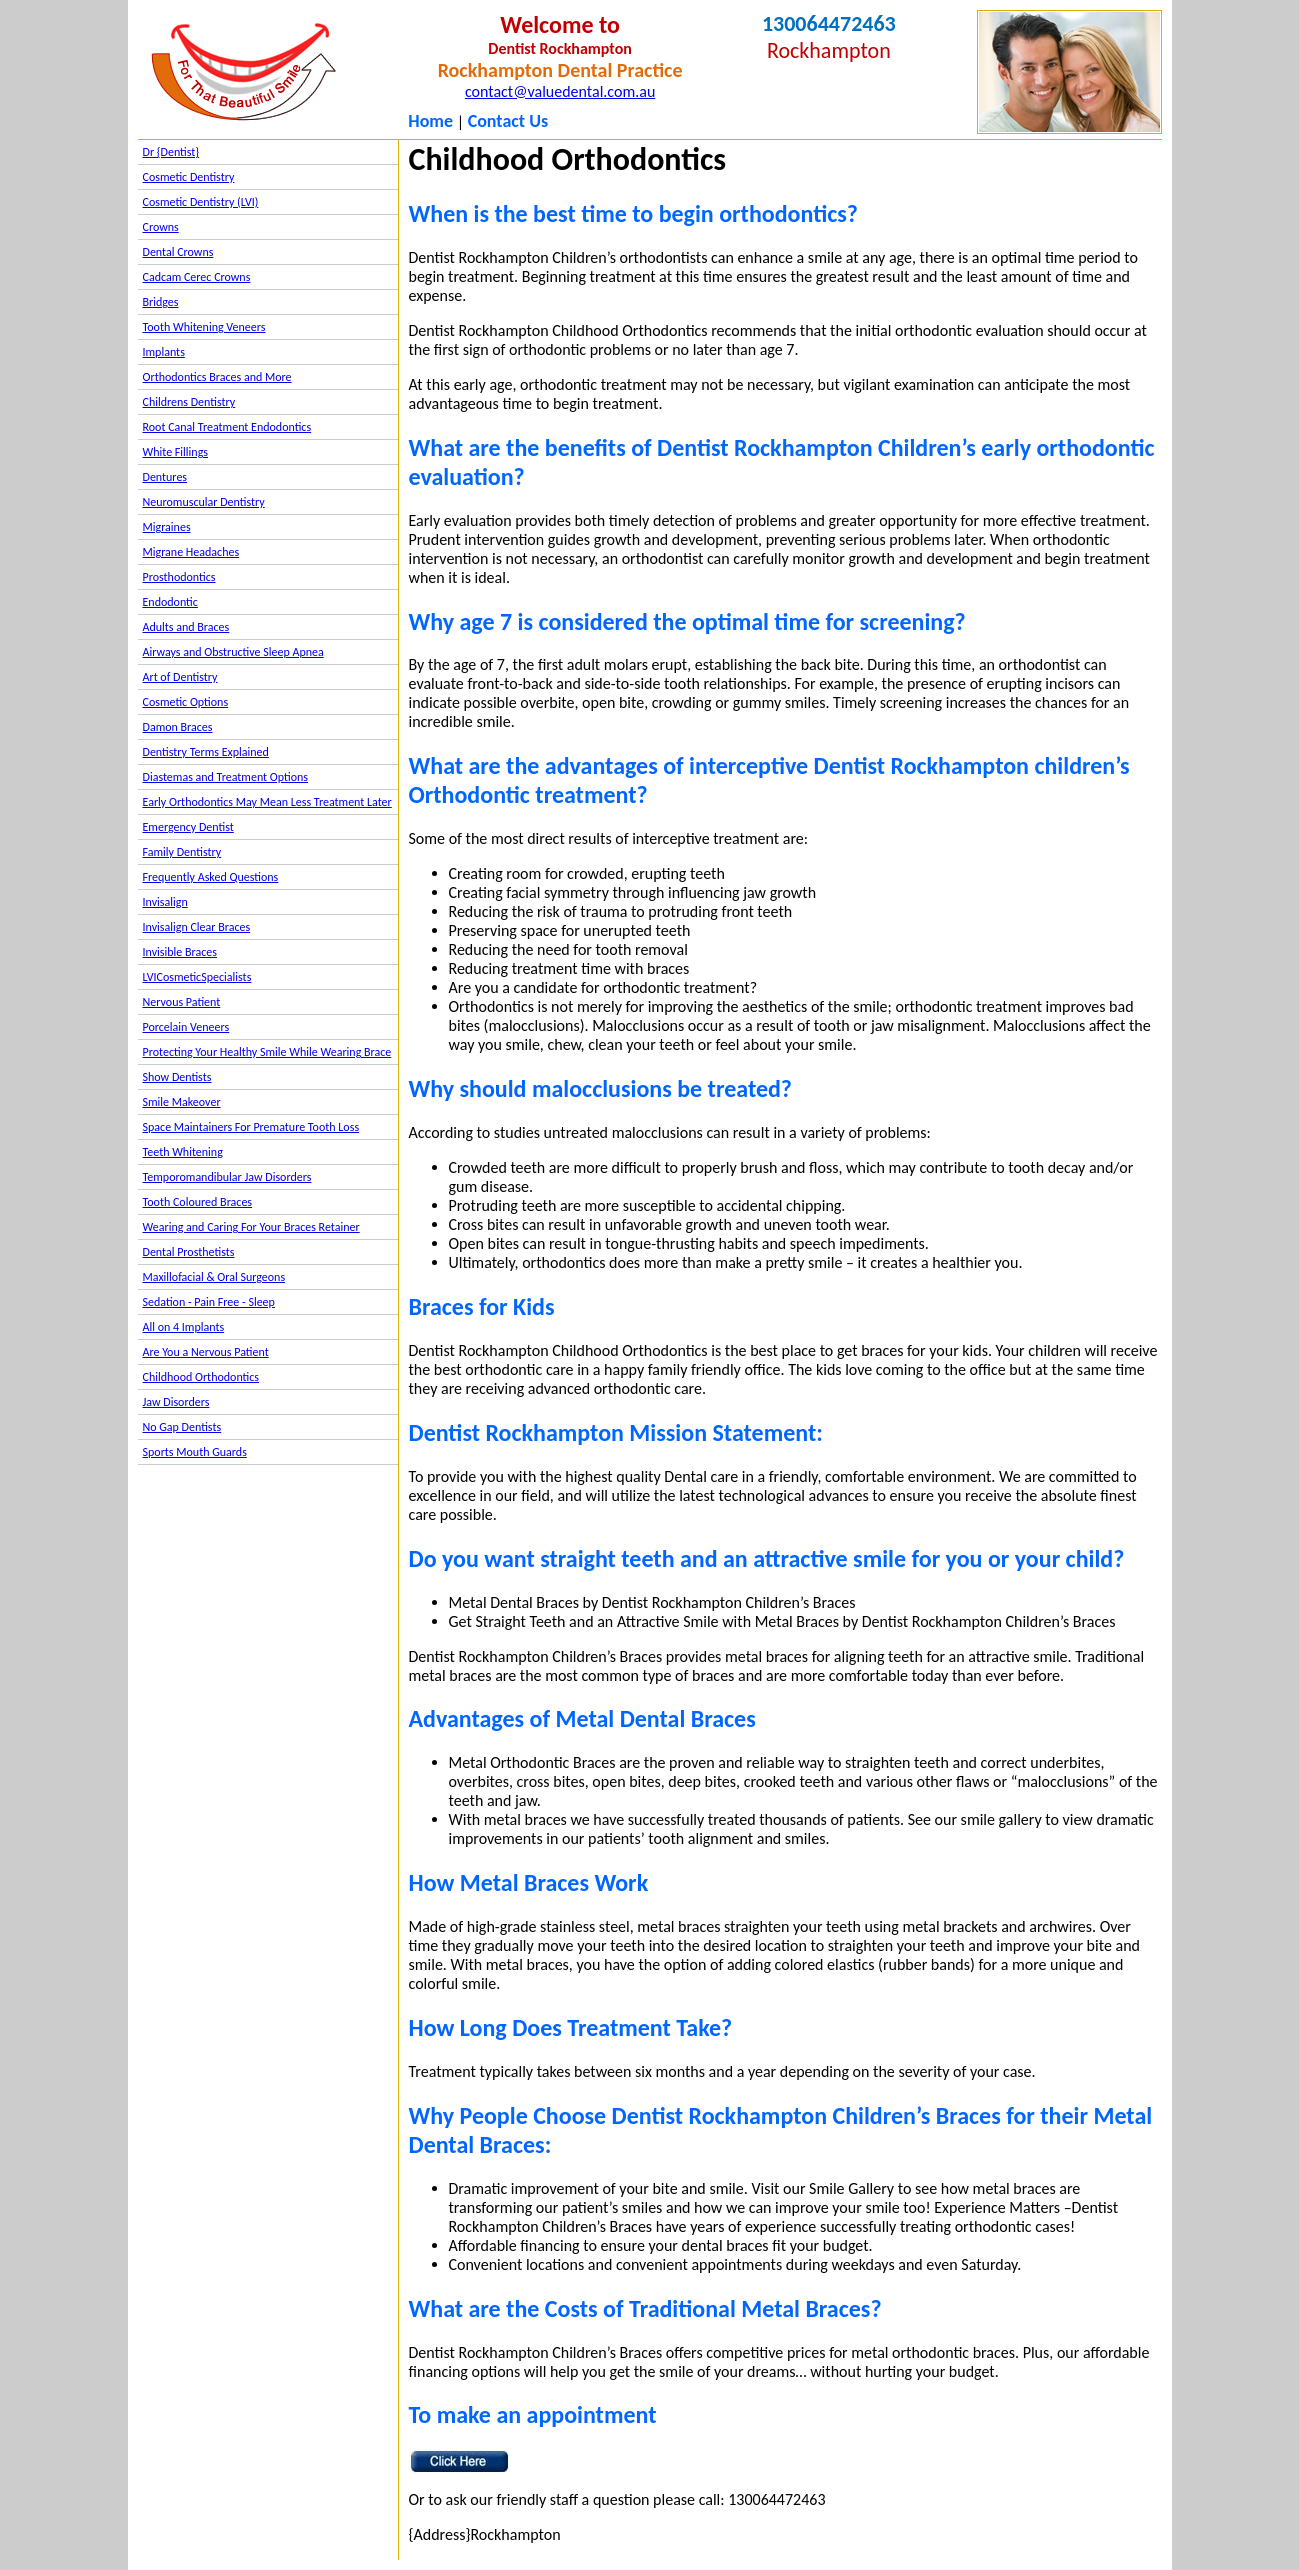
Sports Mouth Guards (195, 1452)
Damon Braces (178, 727)
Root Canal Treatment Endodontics (227, 427)
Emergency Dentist (188, 827)
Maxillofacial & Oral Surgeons (214, 1277)
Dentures (165, 477)
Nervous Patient (182, 1002)
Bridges (161, 302)
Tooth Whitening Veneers (204, 327)
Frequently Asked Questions (211, 877)
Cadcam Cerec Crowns (197, 277)
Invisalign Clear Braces (197, 927)
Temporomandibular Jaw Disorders (227, 1177)
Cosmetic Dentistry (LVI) (201, 202)
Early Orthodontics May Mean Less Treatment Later (267, 802)
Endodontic (170, 602)
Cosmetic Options (186, 702)
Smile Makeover (182, 1102)
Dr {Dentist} (171, 152)
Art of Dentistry (180, 677)
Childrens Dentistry (189, 402)
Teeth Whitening (183, 1152)
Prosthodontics (179, 577)
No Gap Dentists (182, 1427)
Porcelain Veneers (186, 1027)
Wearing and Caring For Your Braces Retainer (251, 1227)
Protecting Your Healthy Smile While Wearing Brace (267, 1052)
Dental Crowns (178, 252)
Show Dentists (177, 1077)
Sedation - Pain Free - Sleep (209, 1302)
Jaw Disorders (176, 1402)
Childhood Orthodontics (201, 1377)
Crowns (161, 227)
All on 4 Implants (184, 1327)
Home (430, 121)
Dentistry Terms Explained (206, 752)
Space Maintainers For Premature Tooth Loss (251, 1127)
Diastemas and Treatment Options (226, 777)
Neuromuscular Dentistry (204, 502)
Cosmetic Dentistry (189, 177)
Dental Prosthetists (189, 1252)
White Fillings (175, 452)
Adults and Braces (186, 627)
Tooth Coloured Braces (198, 1202)
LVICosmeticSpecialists (197, 977)
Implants (164, 352)
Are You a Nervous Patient (206, 1352)
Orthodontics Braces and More (217, 377)
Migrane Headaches (191, 552)
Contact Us (508, 121)
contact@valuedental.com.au (560, 91)
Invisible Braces (180, 952)
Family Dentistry (182, 852)
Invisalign (165, 902)
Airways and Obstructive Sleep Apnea (233, 652)
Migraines (167, 527)
